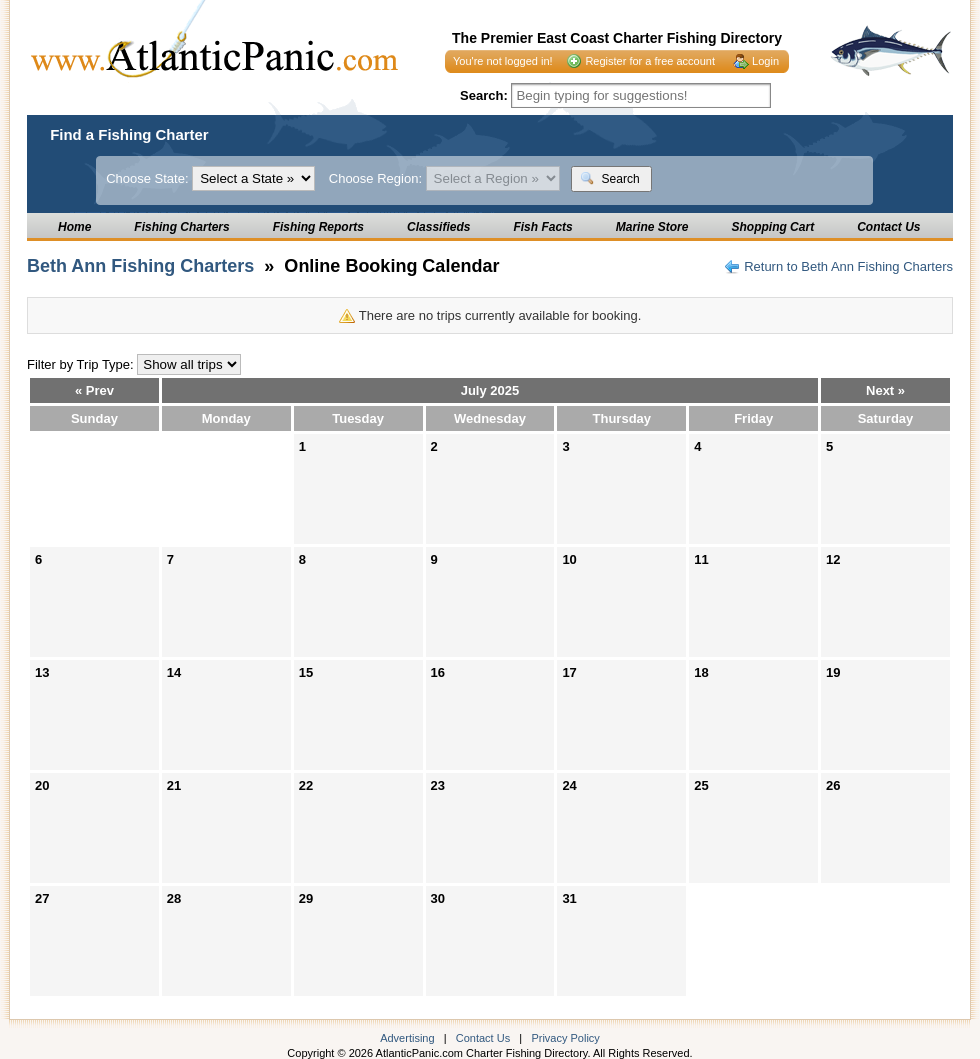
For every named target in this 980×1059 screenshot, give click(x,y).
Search (609, 178)
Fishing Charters (181, 227)
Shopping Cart (772, 227)
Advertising (407, 1038)
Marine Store (652, 227)
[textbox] (641, 95)
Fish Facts (542, 227)
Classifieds (438, 227)
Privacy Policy (565, 1038)
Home (74, 227)
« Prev (94, 390)
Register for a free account (650, 61)
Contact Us (888, 227)
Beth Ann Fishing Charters (140, 266)
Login (765, 61)
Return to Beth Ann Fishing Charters (848, 266)
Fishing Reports (318, 227)
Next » (885, 390)
